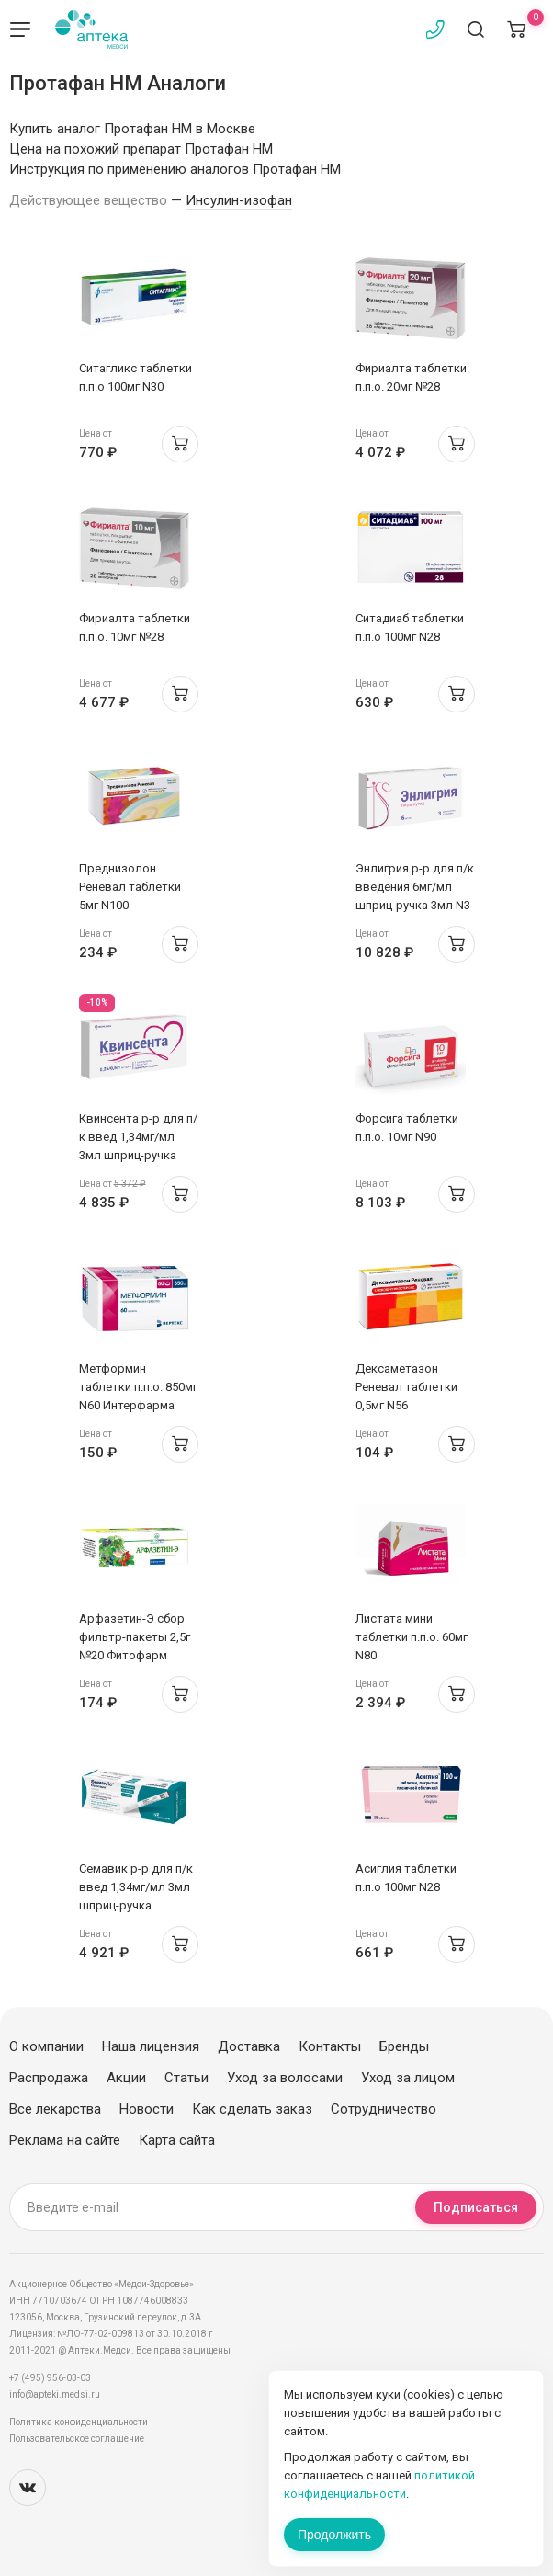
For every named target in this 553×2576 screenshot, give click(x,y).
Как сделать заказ (252, 2109)
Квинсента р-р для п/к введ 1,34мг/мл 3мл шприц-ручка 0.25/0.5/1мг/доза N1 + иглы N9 (138, 1155)
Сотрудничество (383, 2109)
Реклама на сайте (64, 2140)
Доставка (249, 2046)
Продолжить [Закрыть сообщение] (334, 2534)
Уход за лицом (408, 2077)
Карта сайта (177, 2140)
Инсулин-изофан (239, 200)
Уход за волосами (285, 2077)
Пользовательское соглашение (76, 2439)
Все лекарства (55, 2109)
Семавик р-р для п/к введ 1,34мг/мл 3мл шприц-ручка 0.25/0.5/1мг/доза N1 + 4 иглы (137, 1905)
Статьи (186, 2077)
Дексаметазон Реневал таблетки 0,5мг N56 (406, 1387)
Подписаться (476, 2207)
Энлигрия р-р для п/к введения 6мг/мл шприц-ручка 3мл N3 (415, 886)
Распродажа (48, 2077)
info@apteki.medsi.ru (54, 2394)
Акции (126, 2077)
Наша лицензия (150, 2046)
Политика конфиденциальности (78, 2422)
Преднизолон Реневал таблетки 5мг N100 (130, 886)
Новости (146, 2109)
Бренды (404, 2046)
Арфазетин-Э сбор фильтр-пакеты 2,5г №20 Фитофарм (134, 1637)
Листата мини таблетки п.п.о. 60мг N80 (412, 1637)
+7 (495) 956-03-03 (50, 2378)
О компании (46, 2046)
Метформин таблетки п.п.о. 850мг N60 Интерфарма (138, 1387)
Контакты (330, 2046)
